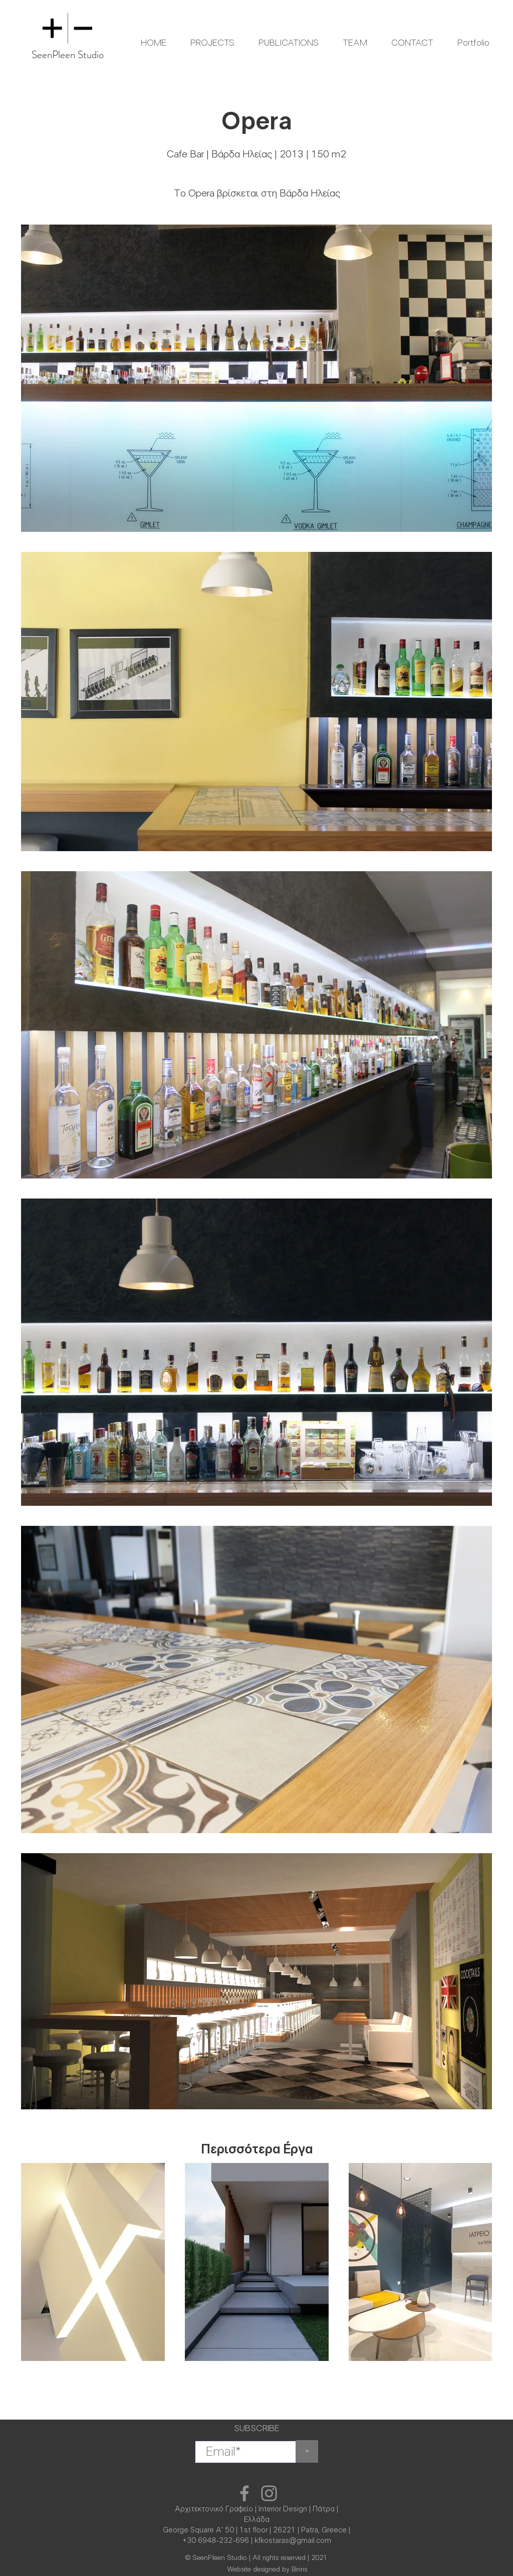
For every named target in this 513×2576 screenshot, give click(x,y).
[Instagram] (269, 2493)
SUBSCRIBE (256, 2428)
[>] (307, 2451)
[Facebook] (244, 2493)
